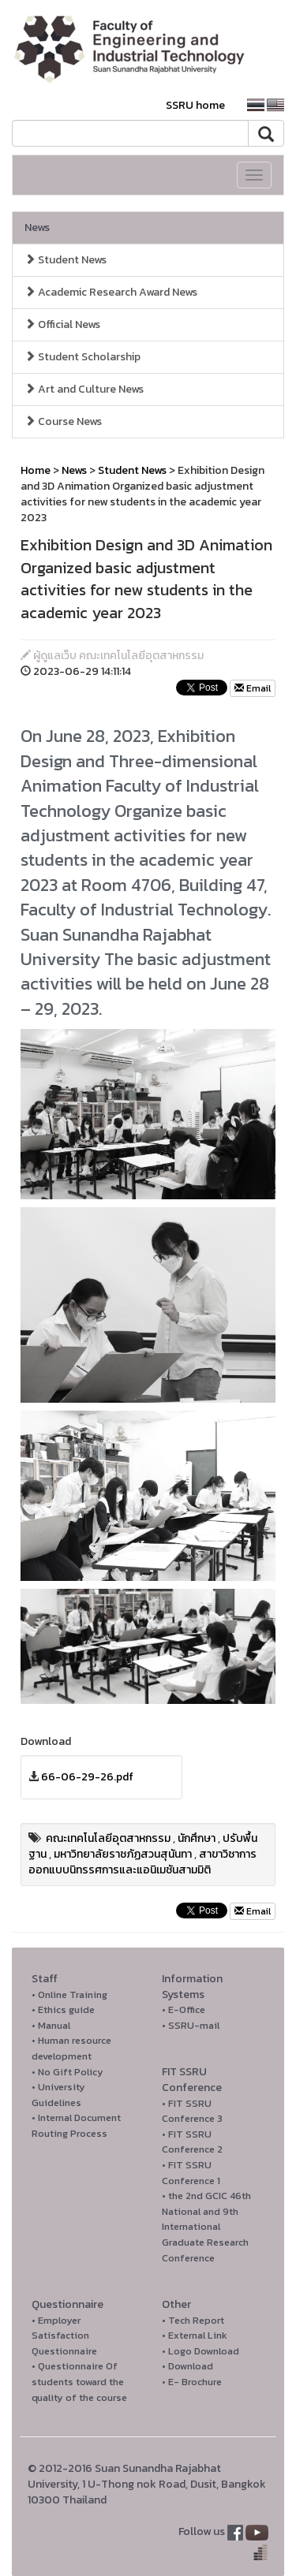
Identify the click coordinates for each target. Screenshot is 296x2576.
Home (36, 470)
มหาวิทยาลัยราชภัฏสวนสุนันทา (123, 1854)
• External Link (194, 2335)
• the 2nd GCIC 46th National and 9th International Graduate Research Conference (206, 2226)
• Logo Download (200, 2350)
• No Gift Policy (67, 2071)
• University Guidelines (58, 2094)
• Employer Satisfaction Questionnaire (64, 2335)
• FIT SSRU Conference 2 (192, 2142)
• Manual (51, 2025)
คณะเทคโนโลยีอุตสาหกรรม (108, 1838)
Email (252, 688)
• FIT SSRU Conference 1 (191, 2172)
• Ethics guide (63, 2009)
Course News (63, 421)
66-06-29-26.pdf (87, 1777)
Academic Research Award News (110, 292)
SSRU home (195, 105)
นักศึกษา (196, 1838)
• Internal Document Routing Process (76, 2125)
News (37, 227)
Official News (62, 324)
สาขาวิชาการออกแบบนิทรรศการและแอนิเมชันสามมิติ (142, 1862)
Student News (65, 260)
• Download (187, 2365)
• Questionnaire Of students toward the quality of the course (79, 2381)
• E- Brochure (192, 2381)
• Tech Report (193, 2320)
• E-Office (183, 2009)
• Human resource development (71, 2048)
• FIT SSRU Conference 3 (192, 2111)
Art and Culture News (84, 389)
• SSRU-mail (190, 2025)
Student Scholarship (82, 357)
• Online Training (69, 1994)
